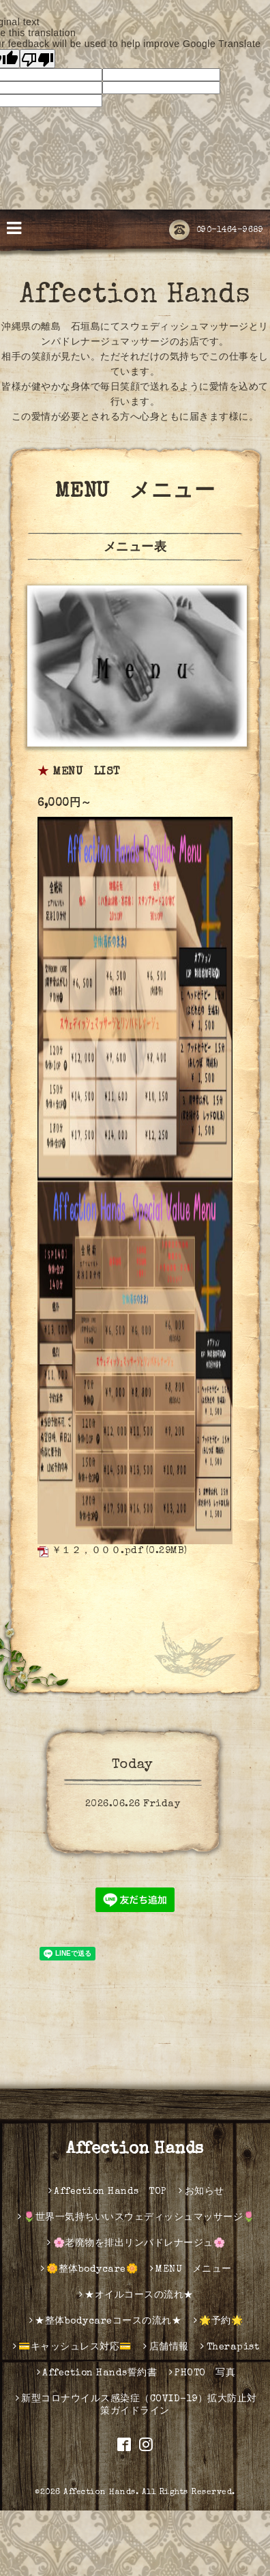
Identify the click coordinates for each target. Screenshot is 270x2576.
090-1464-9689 (216, 231)
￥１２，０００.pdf (97, 1551)
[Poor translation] (37, 58)
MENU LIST (86, 772)
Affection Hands (135, 296)
